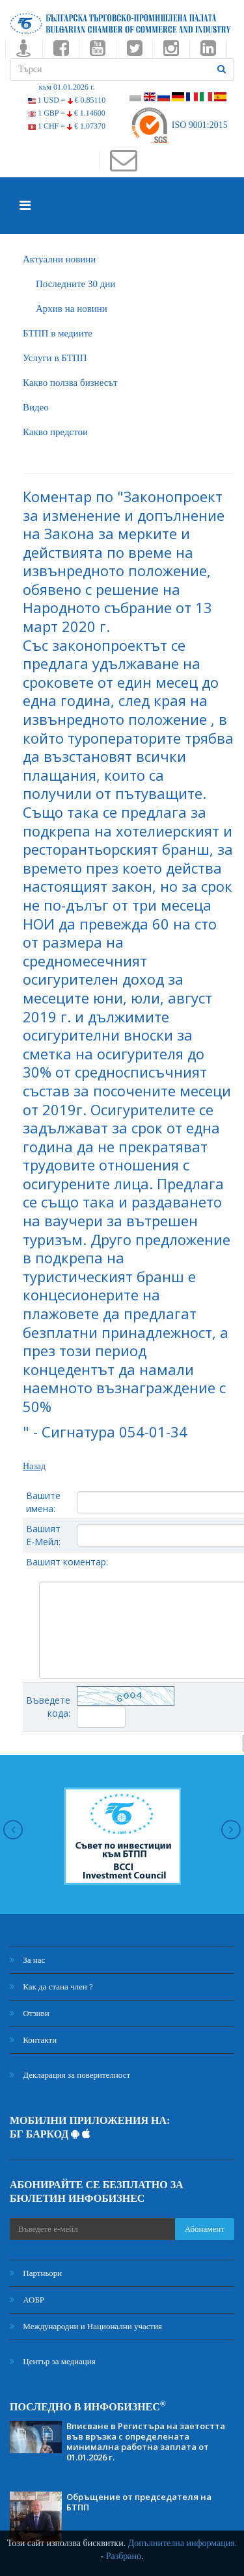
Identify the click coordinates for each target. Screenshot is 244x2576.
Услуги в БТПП (55, 358)
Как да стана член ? (51, 1986)
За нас (27, 1960)
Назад (34, 1466)
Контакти (33, 2040)
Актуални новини (59, 259)
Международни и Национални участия (86, 2326)
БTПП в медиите (57, 333)
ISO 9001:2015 (178, 125)
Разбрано (123, 2556)
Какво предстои (55, 432)
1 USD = (66, 100)
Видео (36, 407)
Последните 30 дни (75, 284)
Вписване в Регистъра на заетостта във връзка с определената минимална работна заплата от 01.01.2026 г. (145, 2441)
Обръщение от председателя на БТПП (138, 2502)
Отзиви (29, 2013)
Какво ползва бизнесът (70, 382)
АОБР (27, 2300)
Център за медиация (53, 2361)
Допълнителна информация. (182, 2543)
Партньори (36, 2273)
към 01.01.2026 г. (66, 87)
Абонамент (204, 2229)
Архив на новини (71, 308)
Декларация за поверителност (70, 2075)
